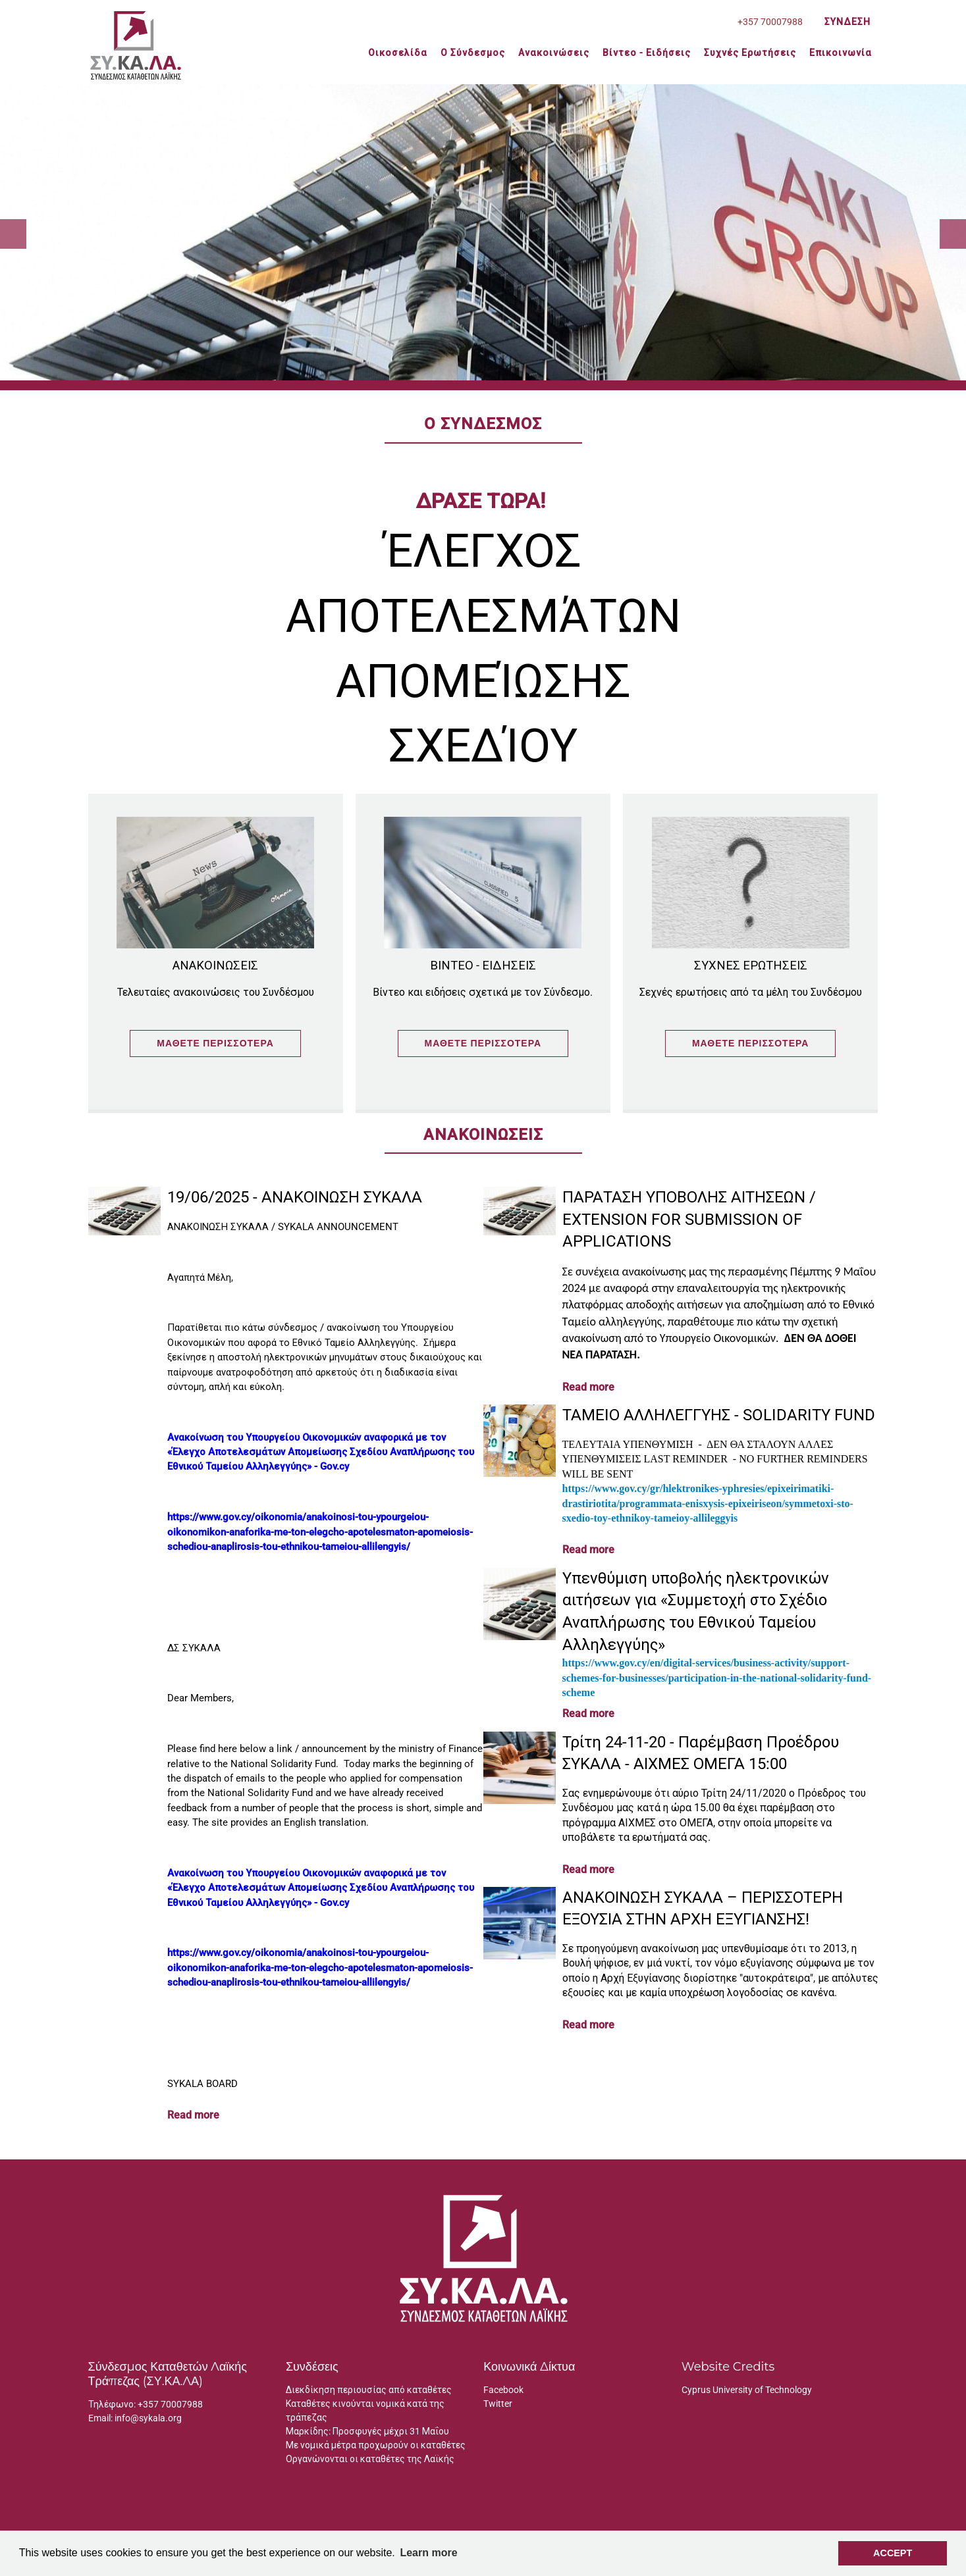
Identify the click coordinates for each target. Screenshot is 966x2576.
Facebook (503, 2389)
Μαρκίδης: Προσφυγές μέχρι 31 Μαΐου (367, 2431)
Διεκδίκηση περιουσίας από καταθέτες (369, 2389)
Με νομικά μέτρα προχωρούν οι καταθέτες (376, 2445)
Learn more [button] (428, 2552)
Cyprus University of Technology (747, 2389)
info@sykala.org (148, 2418)
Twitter (497, 2403)
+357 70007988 (170, 2404)
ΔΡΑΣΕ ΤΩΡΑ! (483, 500)
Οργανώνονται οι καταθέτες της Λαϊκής (370, 2459)
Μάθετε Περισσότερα (215, 1043)
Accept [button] (892, 2553)
